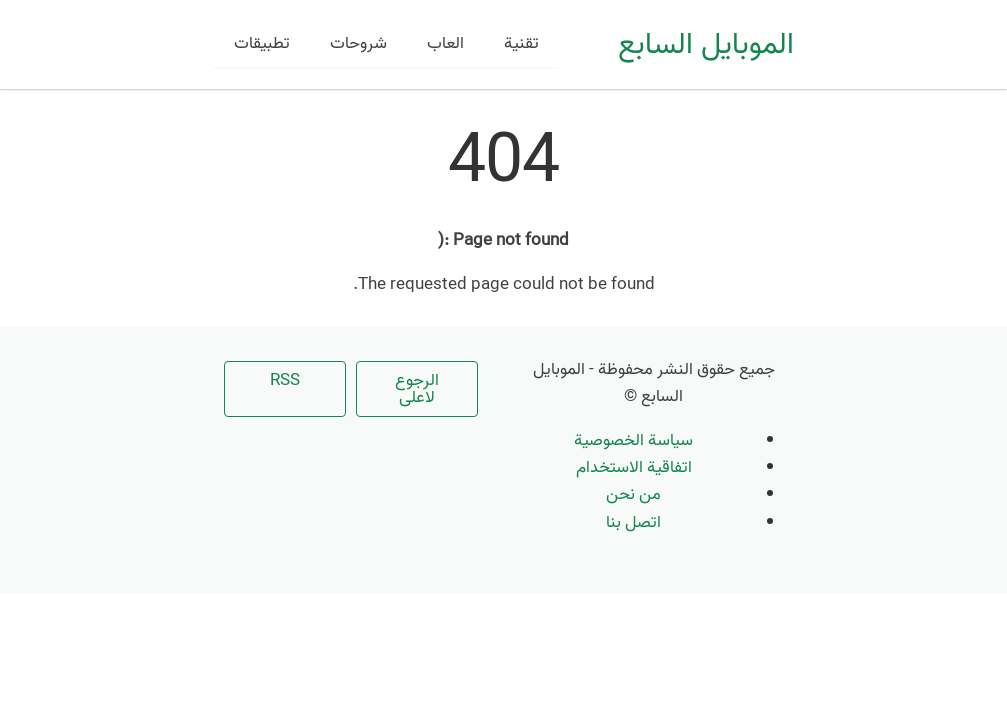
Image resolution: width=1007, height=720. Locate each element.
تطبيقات (262, 43)
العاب (445, 43)
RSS (285, 380)
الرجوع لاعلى (417, 389)
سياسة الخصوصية (633, 440)
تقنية (521, 43)
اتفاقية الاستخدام (634, 467)
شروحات (358, 43)
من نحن (633, 494)
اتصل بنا (633, 522)
